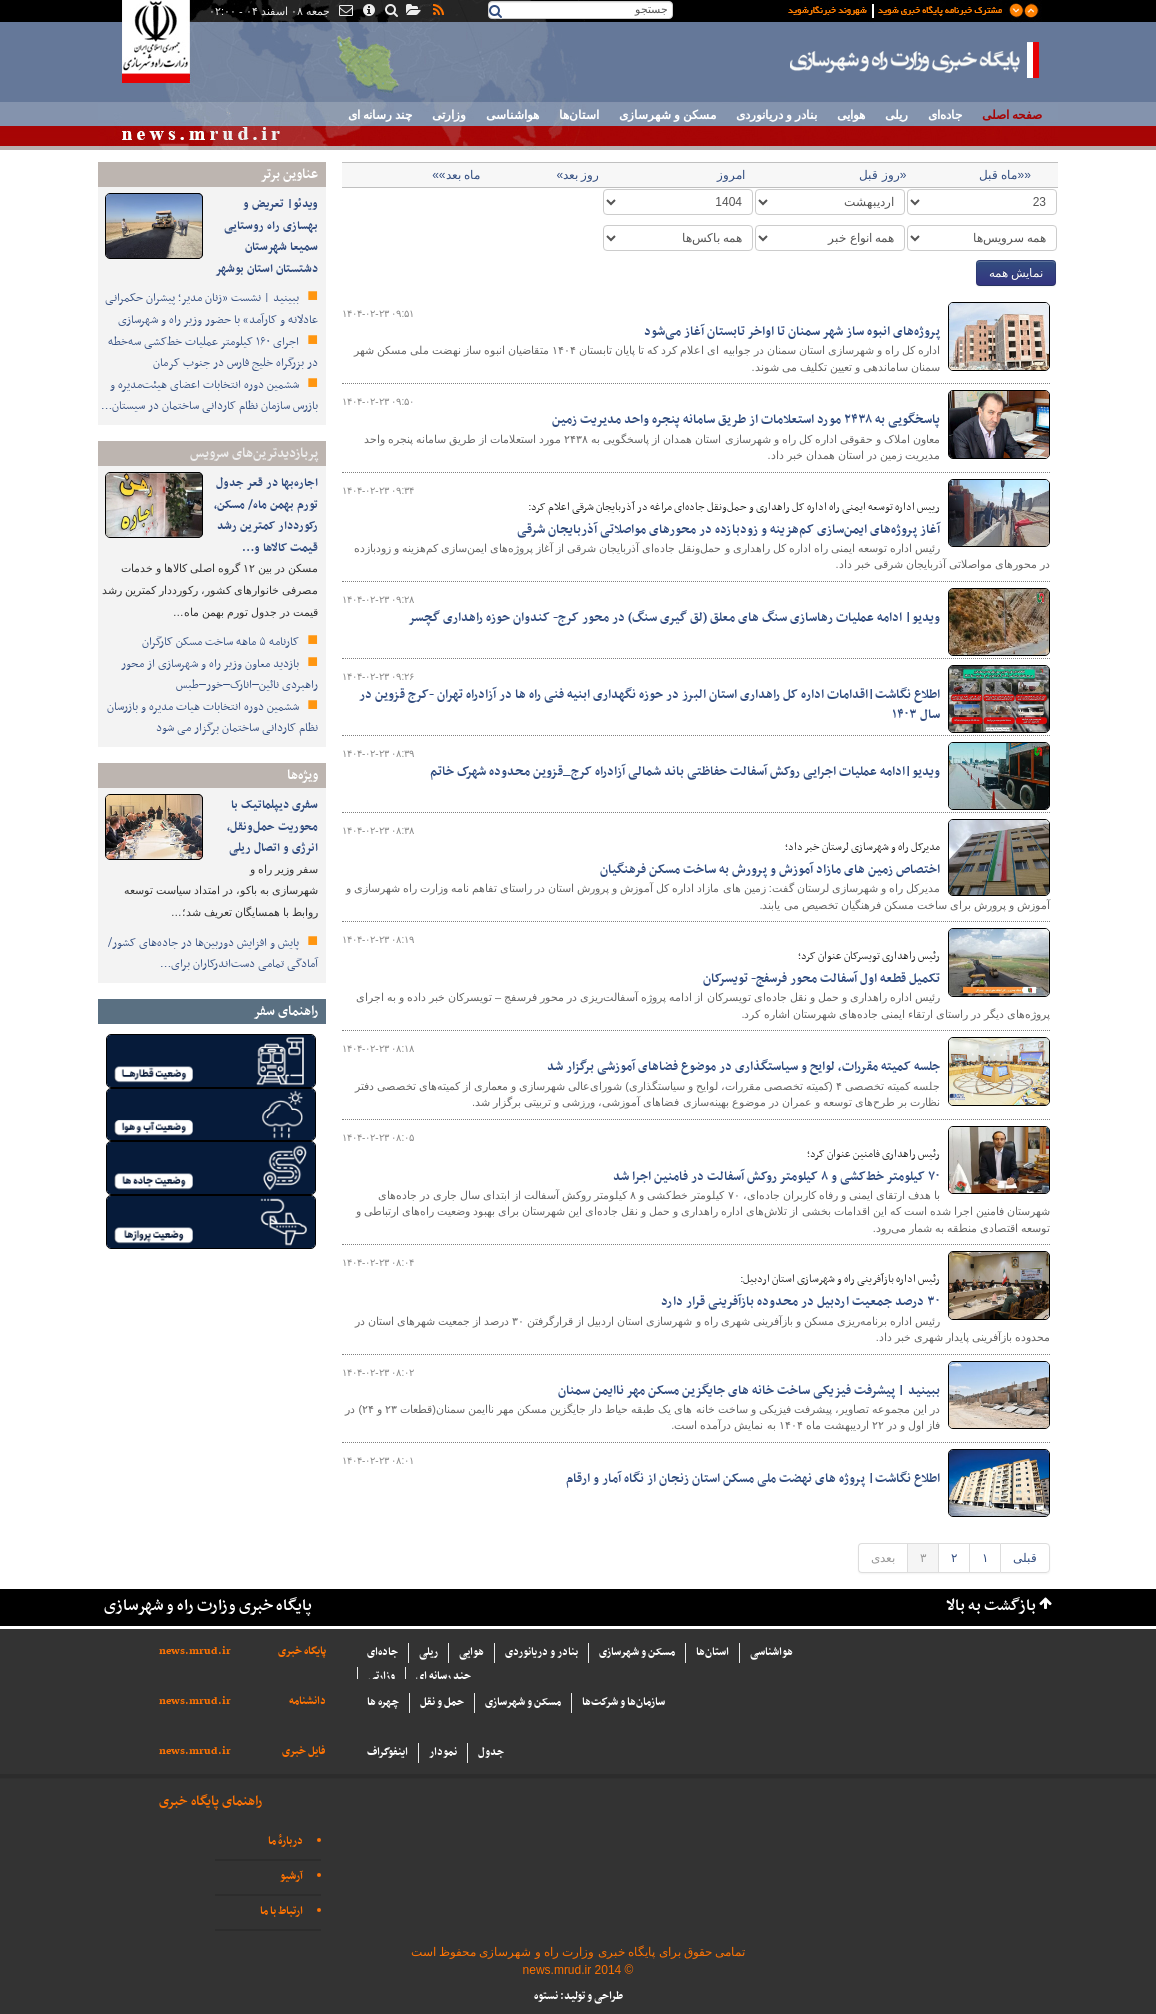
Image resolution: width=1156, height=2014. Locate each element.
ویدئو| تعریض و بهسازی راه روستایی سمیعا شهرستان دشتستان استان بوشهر (266, 236)
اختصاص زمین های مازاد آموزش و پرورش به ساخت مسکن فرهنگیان (770, 870)
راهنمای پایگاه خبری (210, 1801)
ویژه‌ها (302, 775)
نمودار (443, 1752)
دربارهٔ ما (285, 1841)
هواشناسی (512, 115)
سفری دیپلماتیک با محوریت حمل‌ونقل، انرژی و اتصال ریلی (272, 826)
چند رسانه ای (380, 115)
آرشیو (291, 1876)
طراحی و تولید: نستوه (578, 1996)
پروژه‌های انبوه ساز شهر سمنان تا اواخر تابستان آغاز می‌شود (792, 332)
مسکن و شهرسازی (667, 115)
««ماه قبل (1005, 175)
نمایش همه (1016, 273)
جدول (491, 1752)
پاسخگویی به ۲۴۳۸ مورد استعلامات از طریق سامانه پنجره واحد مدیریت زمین (746, 420)
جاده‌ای (945, 115)
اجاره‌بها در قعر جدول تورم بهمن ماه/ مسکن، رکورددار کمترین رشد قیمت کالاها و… (266, 515)
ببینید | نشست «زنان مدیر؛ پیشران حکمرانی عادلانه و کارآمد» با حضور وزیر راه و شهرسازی (211, 309)
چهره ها (383, 1702)
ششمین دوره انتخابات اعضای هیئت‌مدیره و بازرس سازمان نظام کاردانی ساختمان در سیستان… (209, 396)
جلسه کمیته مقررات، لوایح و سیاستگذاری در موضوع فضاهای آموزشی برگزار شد (743, 1067)
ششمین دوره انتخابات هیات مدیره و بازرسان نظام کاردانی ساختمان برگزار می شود (212, 718)
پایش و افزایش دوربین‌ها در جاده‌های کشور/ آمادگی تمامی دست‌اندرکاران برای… (213, 954)
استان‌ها (579, 115)
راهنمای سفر (285, 1011)
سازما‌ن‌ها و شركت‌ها (623, 1702)
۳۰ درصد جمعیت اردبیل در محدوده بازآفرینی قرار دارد (800, 1302)
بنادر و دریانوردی (776, 115)
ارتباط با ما (281, 1911)
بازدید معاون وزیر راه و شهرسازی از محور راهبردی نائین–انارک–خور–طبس (219, 675)
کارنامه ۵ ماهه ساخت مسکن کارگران (222, 642)
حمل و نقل (442, 1702)
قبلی (1025, 1558)
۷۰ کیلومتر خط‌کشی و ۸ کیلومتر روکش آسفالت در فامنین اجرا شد (776, 1177)
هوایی (851, 115)
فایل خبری (304, 1751)
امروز (731, 175)
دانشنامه (307, 1701)
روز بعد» (577, 175)
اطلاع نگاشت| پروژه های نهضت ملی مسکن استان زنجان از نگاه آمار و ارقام (753, 1479)
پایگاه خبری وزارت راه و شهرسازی (915, 60)
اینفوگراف (387, 1752)
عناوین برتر (289, 174)
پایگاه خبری (302, 1651)
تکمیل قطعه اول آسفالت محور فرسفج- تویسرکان (820, 979)
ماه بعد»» (456, 175)
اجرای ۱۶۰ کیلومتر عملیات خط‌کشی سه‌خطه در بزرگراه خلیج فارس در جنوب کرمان (213, 353)
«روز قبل (882, 175)
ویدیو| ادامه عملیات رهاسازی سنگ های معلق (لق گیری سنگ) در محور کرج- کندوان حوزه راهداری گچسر (674, 618)
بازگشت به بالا (991, 1606)
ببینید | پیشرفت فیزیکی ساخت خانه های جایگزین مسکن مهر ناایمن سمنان (749, 1391)
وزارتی (449, 115)
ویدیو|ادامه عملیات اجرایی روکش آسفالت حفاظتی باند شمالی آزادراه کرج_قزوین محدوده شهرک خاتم (685, 772)
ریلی (896, 115)
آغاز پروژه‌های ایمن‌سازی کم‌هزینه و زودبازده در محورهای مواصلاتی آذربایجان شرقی (728, 530)
